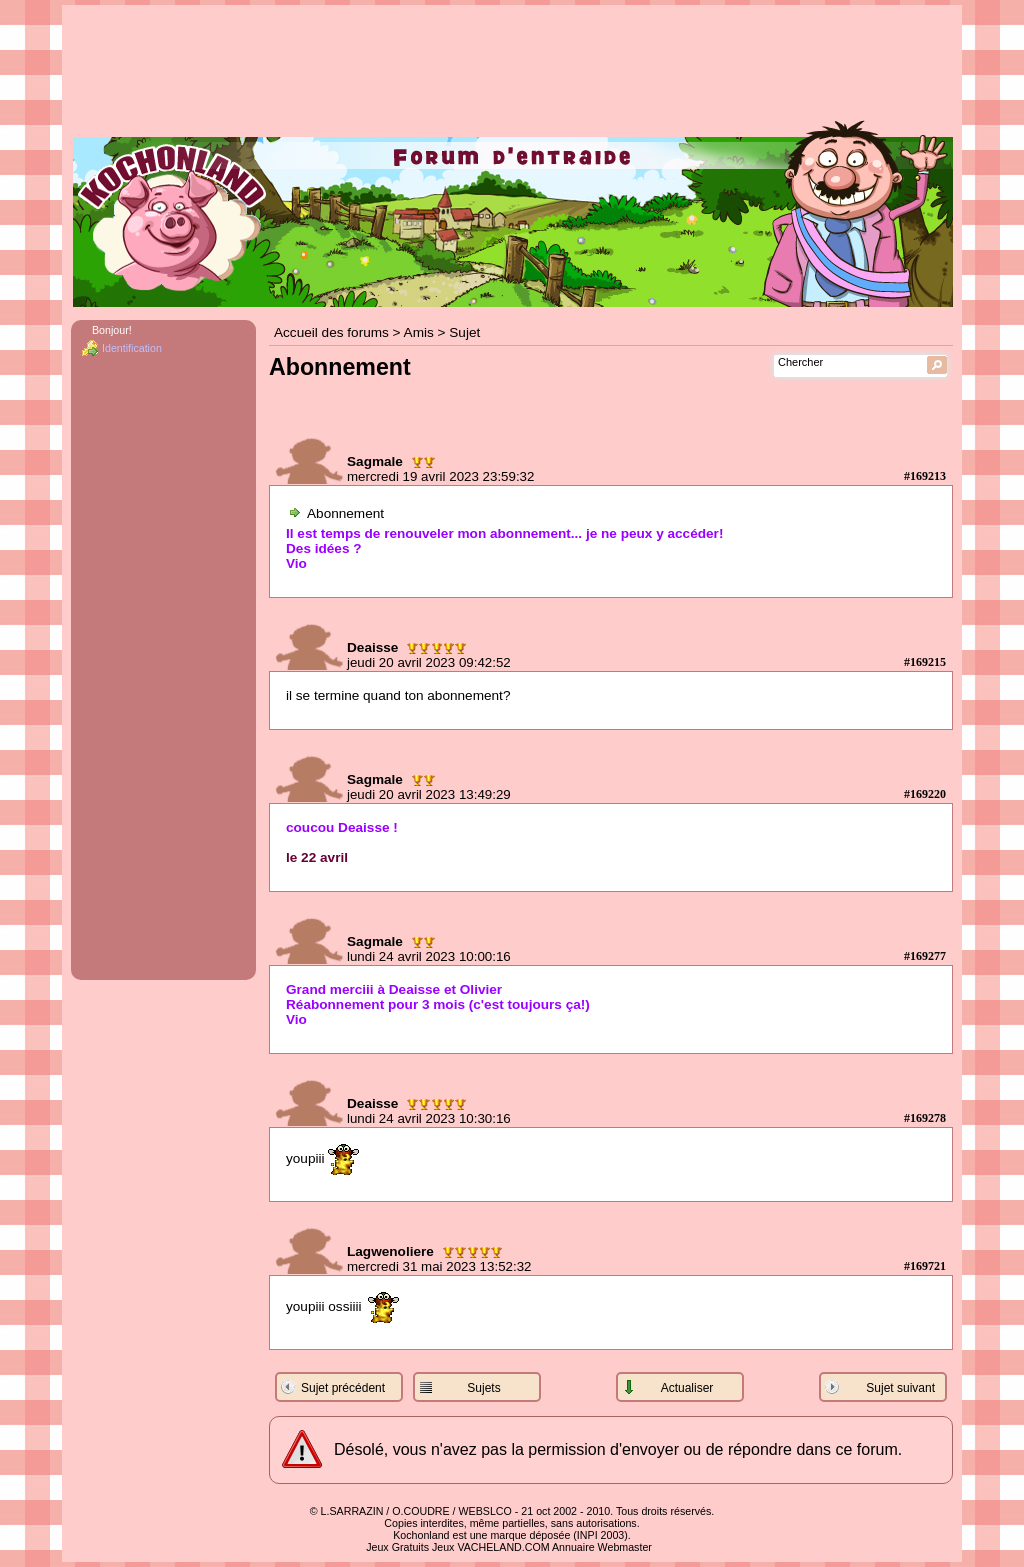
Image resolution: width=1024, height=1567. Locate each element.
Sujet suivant (900, 1388)
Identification (132, 348)
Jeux (443, 1547)
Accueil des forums (331, 332)
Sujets (483, 1388)
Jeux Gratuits (397, 1547)
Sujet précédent (343, 1388)
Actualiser (687, 1388)
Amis (419, 332)
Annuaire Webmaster (602, 1547)
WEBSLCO (485, 1511)
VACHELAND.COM (503, 1547)
